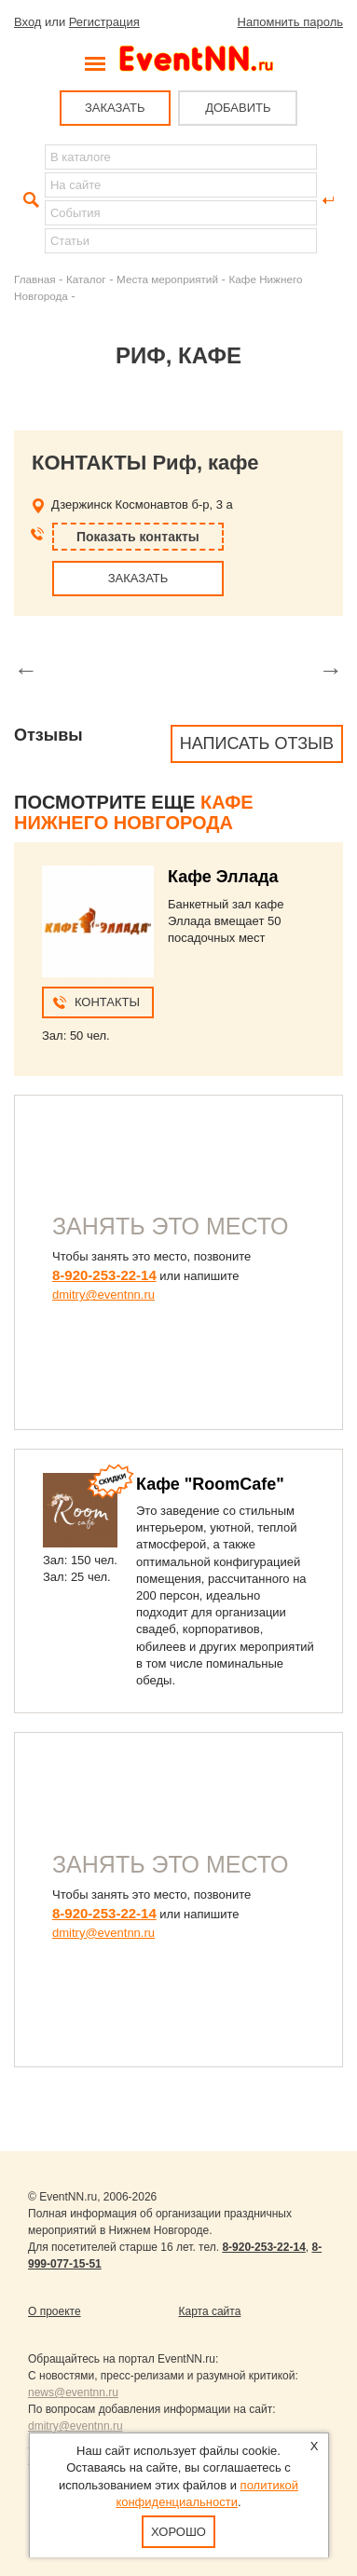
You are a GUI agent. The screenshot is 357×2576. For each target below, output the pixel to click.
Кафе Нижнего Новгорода (134, 812)
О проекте (54, 2311)
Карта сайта (210, 2311)
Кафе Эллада (223, 876)
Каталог (86, 279)
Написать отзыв (257, 743)
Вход (27, 22)
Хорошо (178, 2532)
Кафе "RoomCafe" (210, 1484)
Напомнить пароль (290, 22)
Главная (34, 279)
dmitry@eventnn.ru (103, 1295)
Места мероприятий (167, 279)
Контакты (107, 1002)
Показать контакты (137, 536)
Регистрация (104, 22)
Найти (29, 200)
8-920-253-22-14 (104, 1275)
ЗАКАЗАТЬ (115, 108)
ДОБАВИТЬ (237, 108)
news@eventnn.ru (73, 2392)
